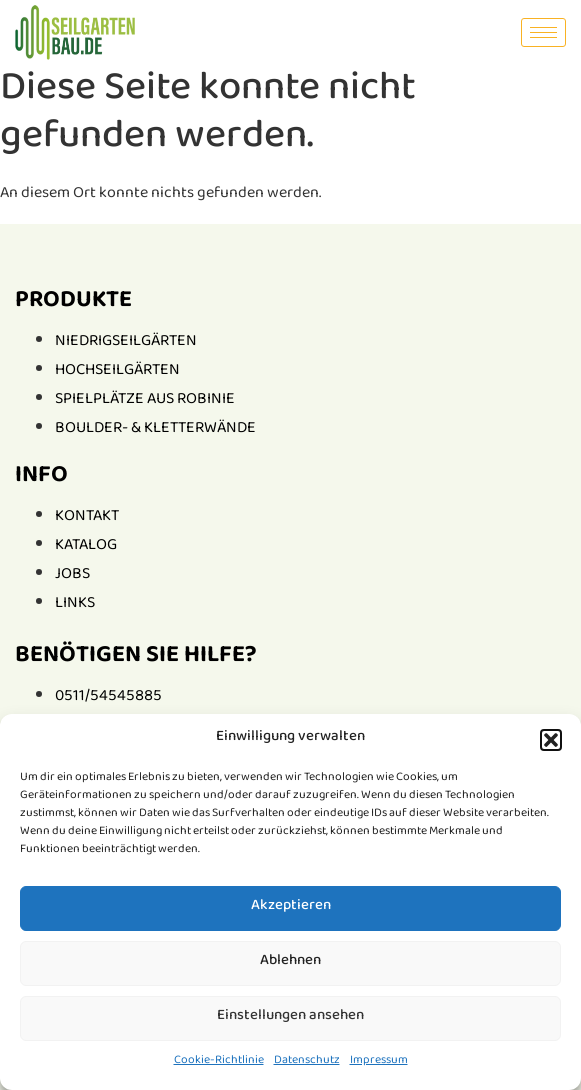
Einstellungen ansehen (290, 1018)
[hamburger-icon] (543, 32)
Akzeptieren (291, 908)
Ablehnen (290, 963)
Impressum (379, 1062)
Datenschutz (307, 1062)
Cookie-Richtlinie (219, 1062)
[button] (551, 740)
